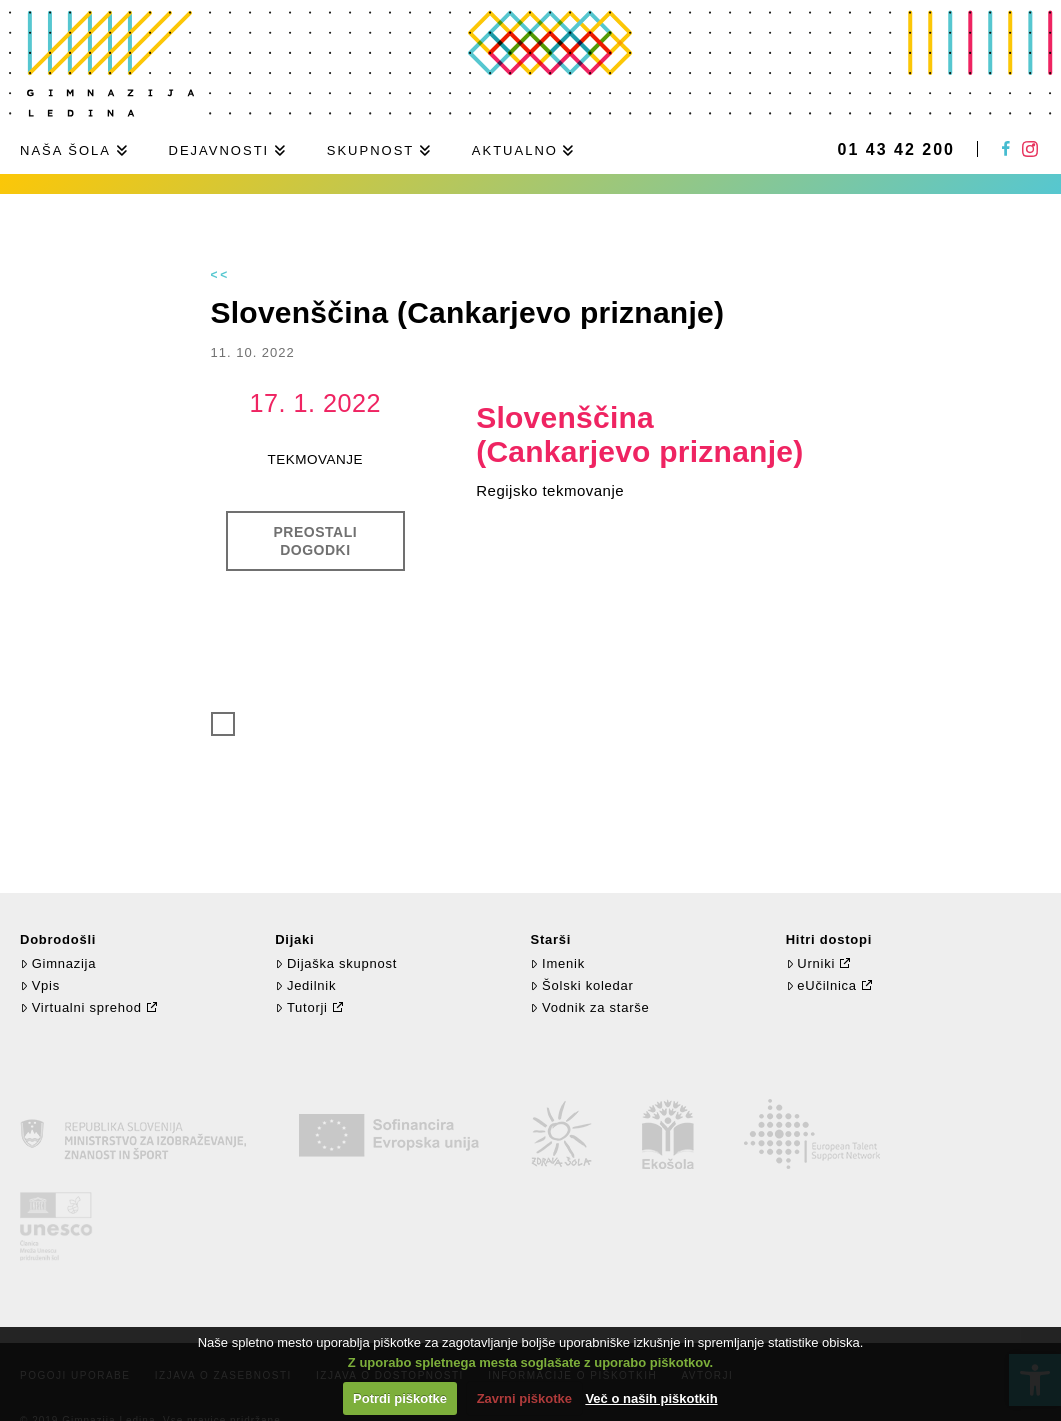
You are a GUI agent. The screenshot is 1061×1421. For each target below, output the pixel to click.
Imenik (557, 963)
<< (221, 275)
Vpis (40, 985)
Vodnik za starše (589, 1007)
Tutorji (301, 1007)
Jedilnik (305, 985)
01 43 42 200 (896, 150)
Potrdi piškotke (400, 1398)
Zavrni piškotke (524, 1398)
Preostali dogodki (316, 541)
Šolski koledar (581, 985)
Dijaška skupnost (336, 963)
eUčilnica (821, 985)
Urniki (810, 963)
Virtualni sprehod (81, 1007)
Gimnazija (58, 963)
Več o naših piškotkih (651, 1398)
